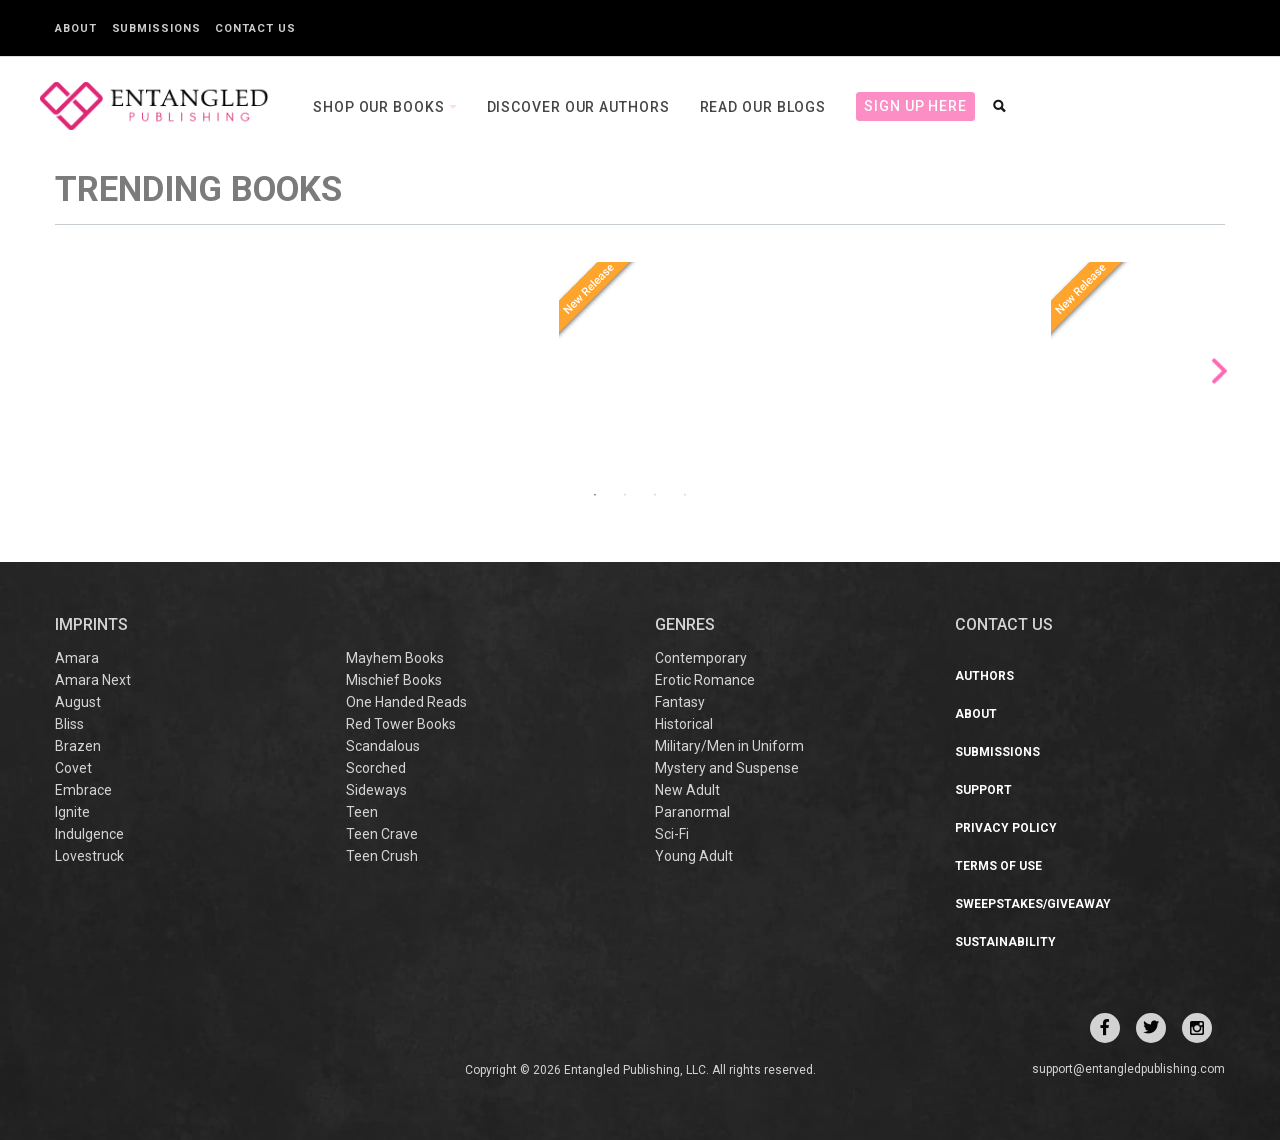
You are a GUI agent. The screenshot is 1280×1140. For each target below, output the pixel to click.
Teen (362, 812)
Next (1219, 371)
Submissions (156, 28)
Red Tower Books (401, 724)
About (76, 28)
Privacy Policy (1006, 828)
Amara (77, 658)
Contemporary (701, 658)
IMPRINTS (91, 624)
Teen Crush (382, 856)
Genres (685, 624)
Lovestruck (89, 856)
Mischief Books (394, 680)
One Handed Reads (406, 702)
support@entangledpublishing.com (1128, 1069)
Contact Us (255, 28)
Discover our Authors (578, 107)
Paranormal (692, 812)
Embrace (83, 790)
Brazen (78, 746)
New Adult (687, 790)
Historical (684, 724)
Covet (73, 768)
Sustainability (1005, 942)
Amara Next (93, 680)
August (78, 702)
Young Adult (694, 856)
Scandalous (383, 746)
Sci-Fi (672, 834)
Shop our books (381, 107)
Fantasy (680, 702)
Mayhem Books (395, 658)
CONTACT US (1004, 624)
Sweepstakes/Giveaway (1033, 904)
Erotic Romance (705, 680)
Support (983, 790)
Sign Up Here (915, 106)
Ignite (72, 812)
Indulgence (89, 834)
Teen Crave (382, 834)
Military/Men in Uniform (729, 746)
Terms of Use (998, 866)
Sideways (376, 790)
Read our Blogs (763, 107)
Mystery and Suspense (727, 768)
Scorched (376, 768)
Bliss (69, 724)
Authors (984, 676)
